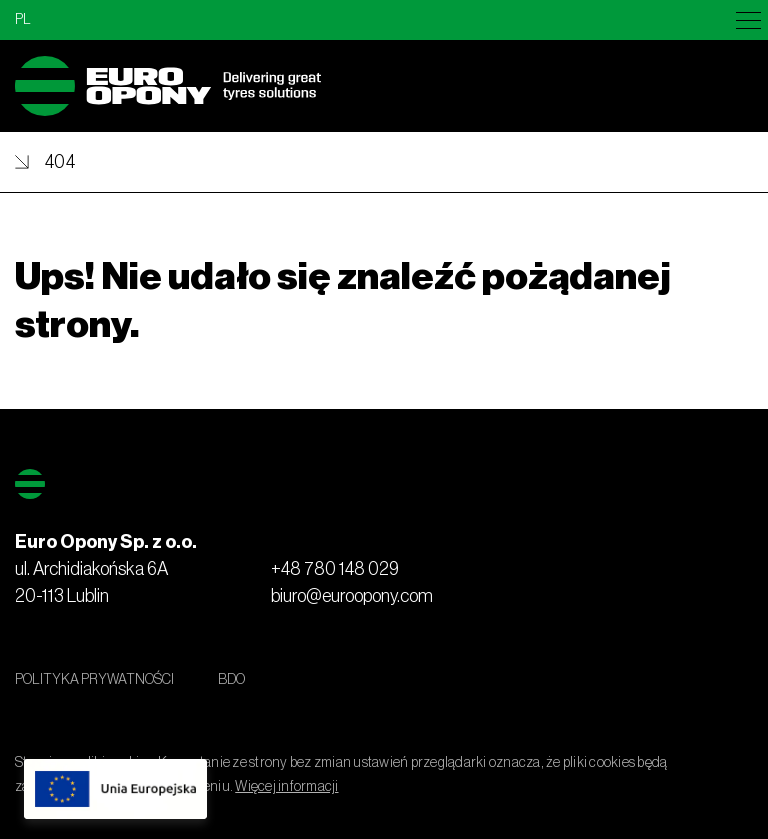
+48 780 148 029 (335, 569)
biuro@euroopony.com (352, 596)
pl (23, 20)
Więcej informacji (286, 787)
